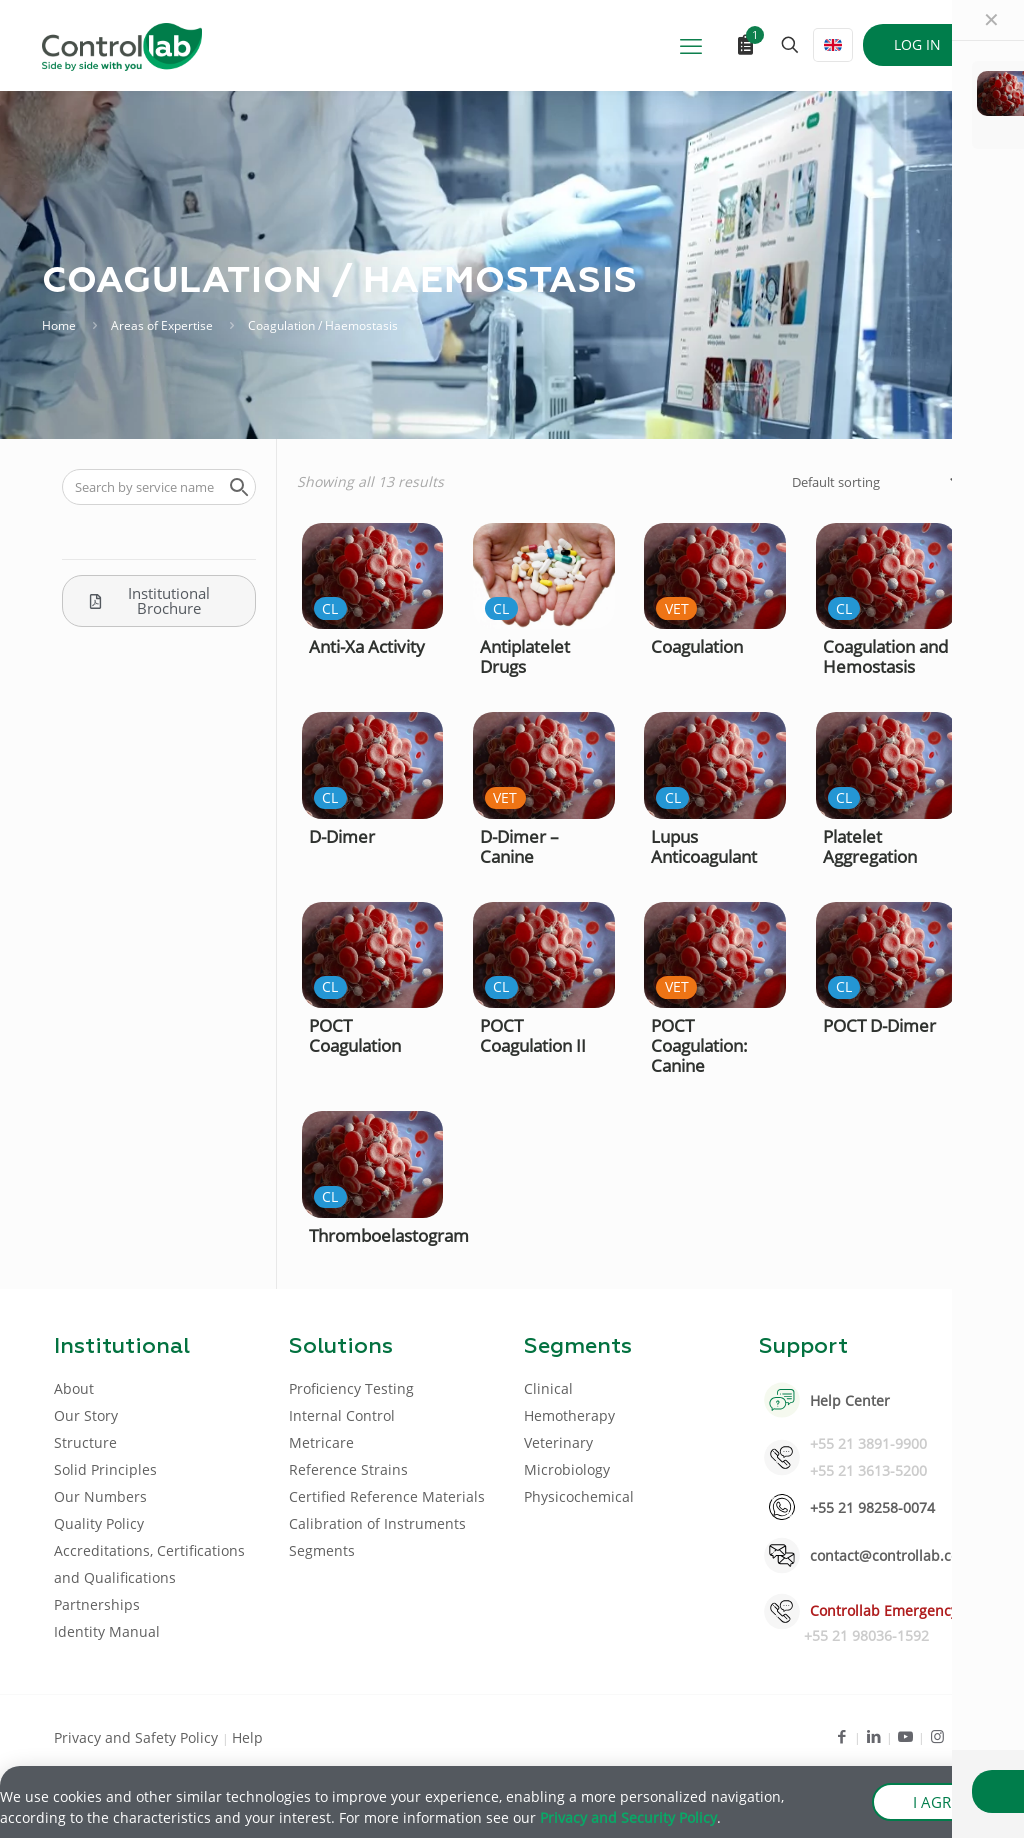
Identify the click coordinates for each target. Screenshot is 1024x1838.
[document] (512, 919)
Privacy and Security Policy (628, 1818)
